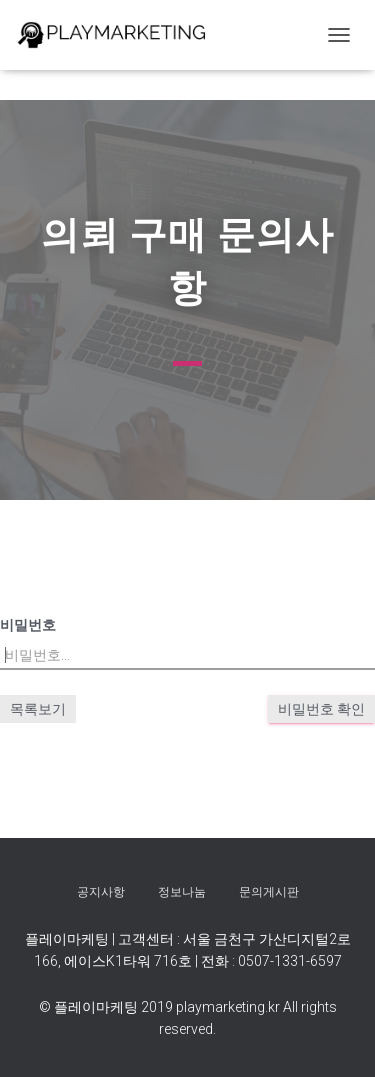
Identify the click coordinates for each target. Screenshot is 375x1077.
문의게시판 (269, 892)
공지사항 (101, 892)
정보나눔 (182, 892)
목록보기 (38, 709)
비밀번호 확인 (321, 709)
